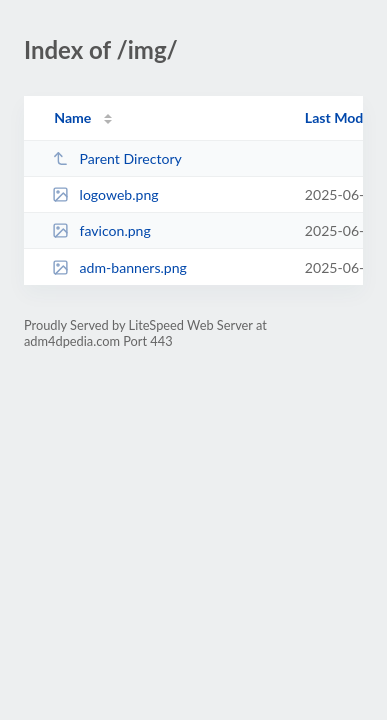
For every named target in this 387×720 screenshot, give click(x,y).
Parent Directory (117, 158)
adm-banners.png (119, 267)
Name (72, 117)
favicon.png (101, 230)
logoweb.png (105, 194)
